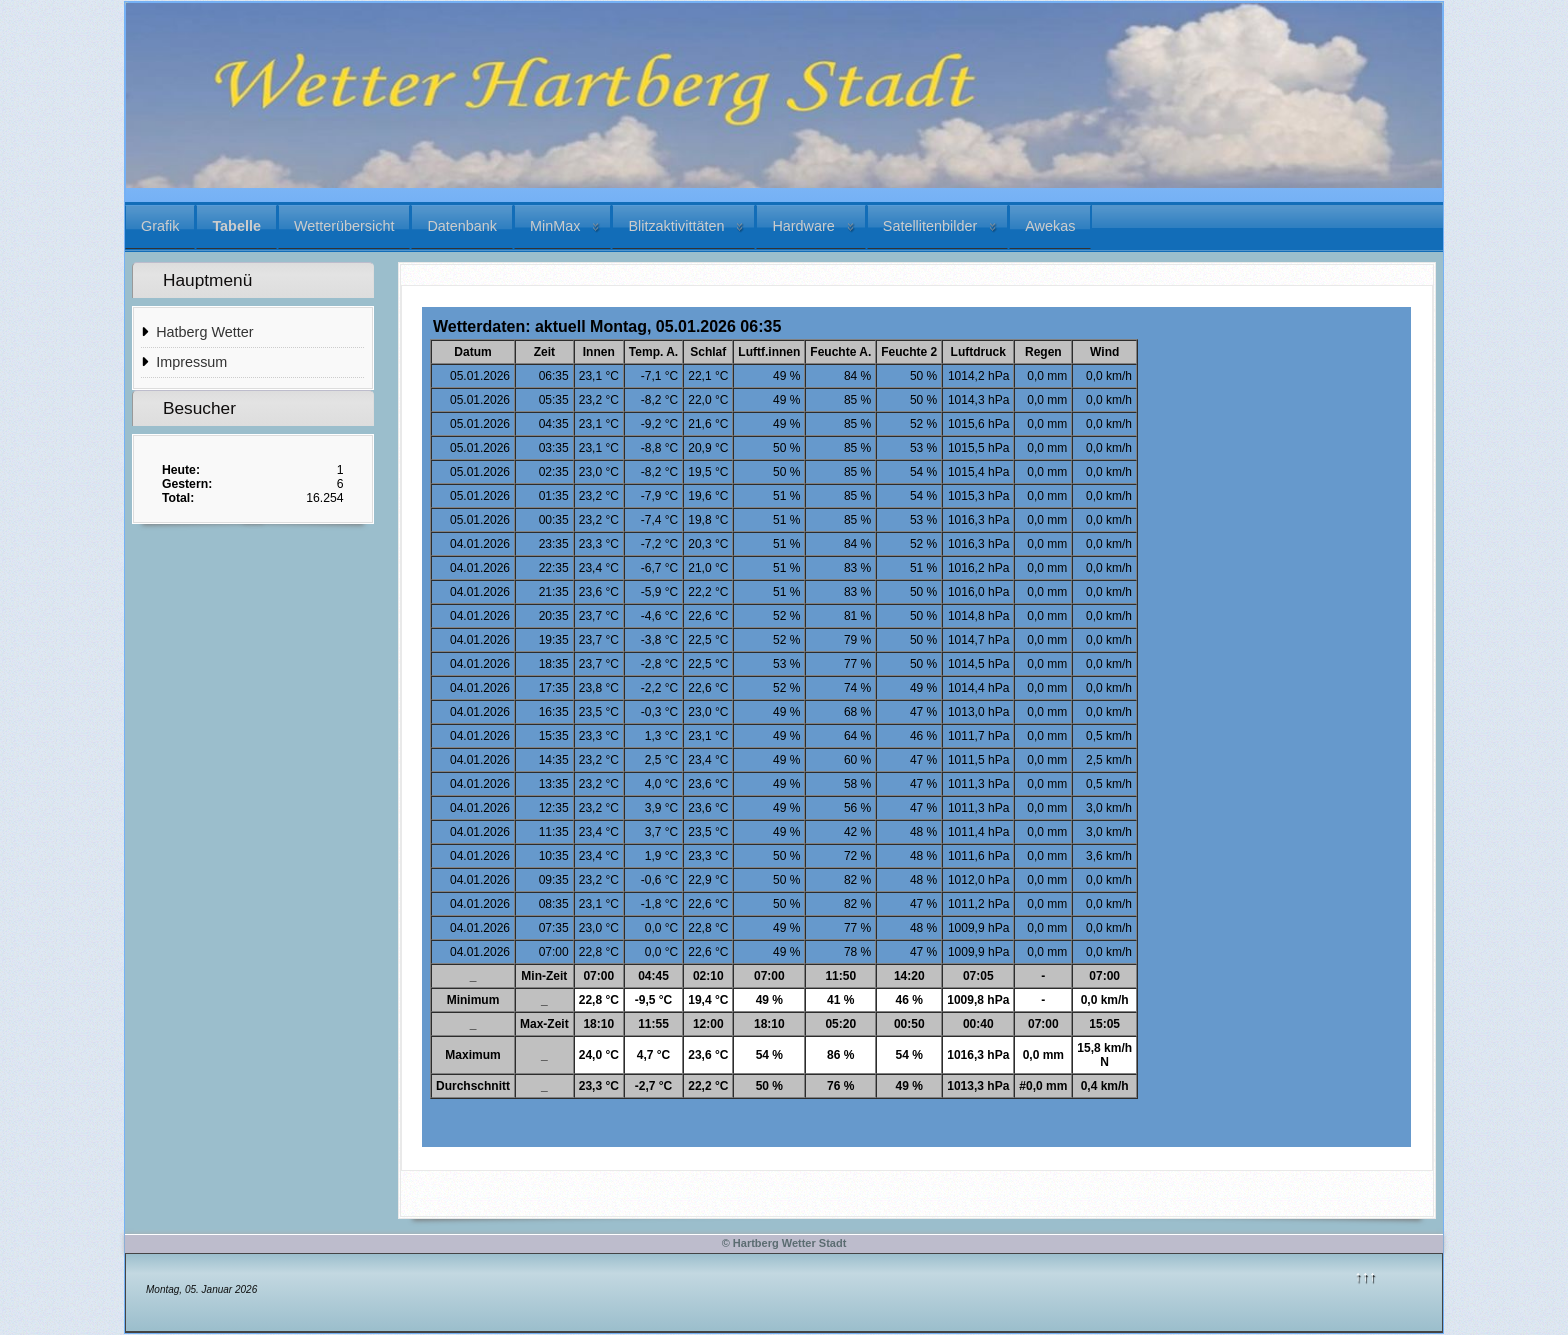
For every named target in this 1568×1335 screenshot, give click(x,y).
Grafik (160, 226)
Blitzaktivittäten (676, 226)
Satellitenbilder (930, 226)
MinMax (555, 226)
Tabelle (236, 226)
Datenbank (462, 226)
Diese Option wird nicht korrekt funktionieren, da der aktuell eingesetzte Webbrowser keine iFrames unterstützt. (916, 727)
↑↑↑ (1366, 1276)
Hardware (803, 226)
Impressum (191, 362)
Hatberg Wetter (204, 332)
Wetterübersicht (344, 226)
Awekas (1050, 226)
